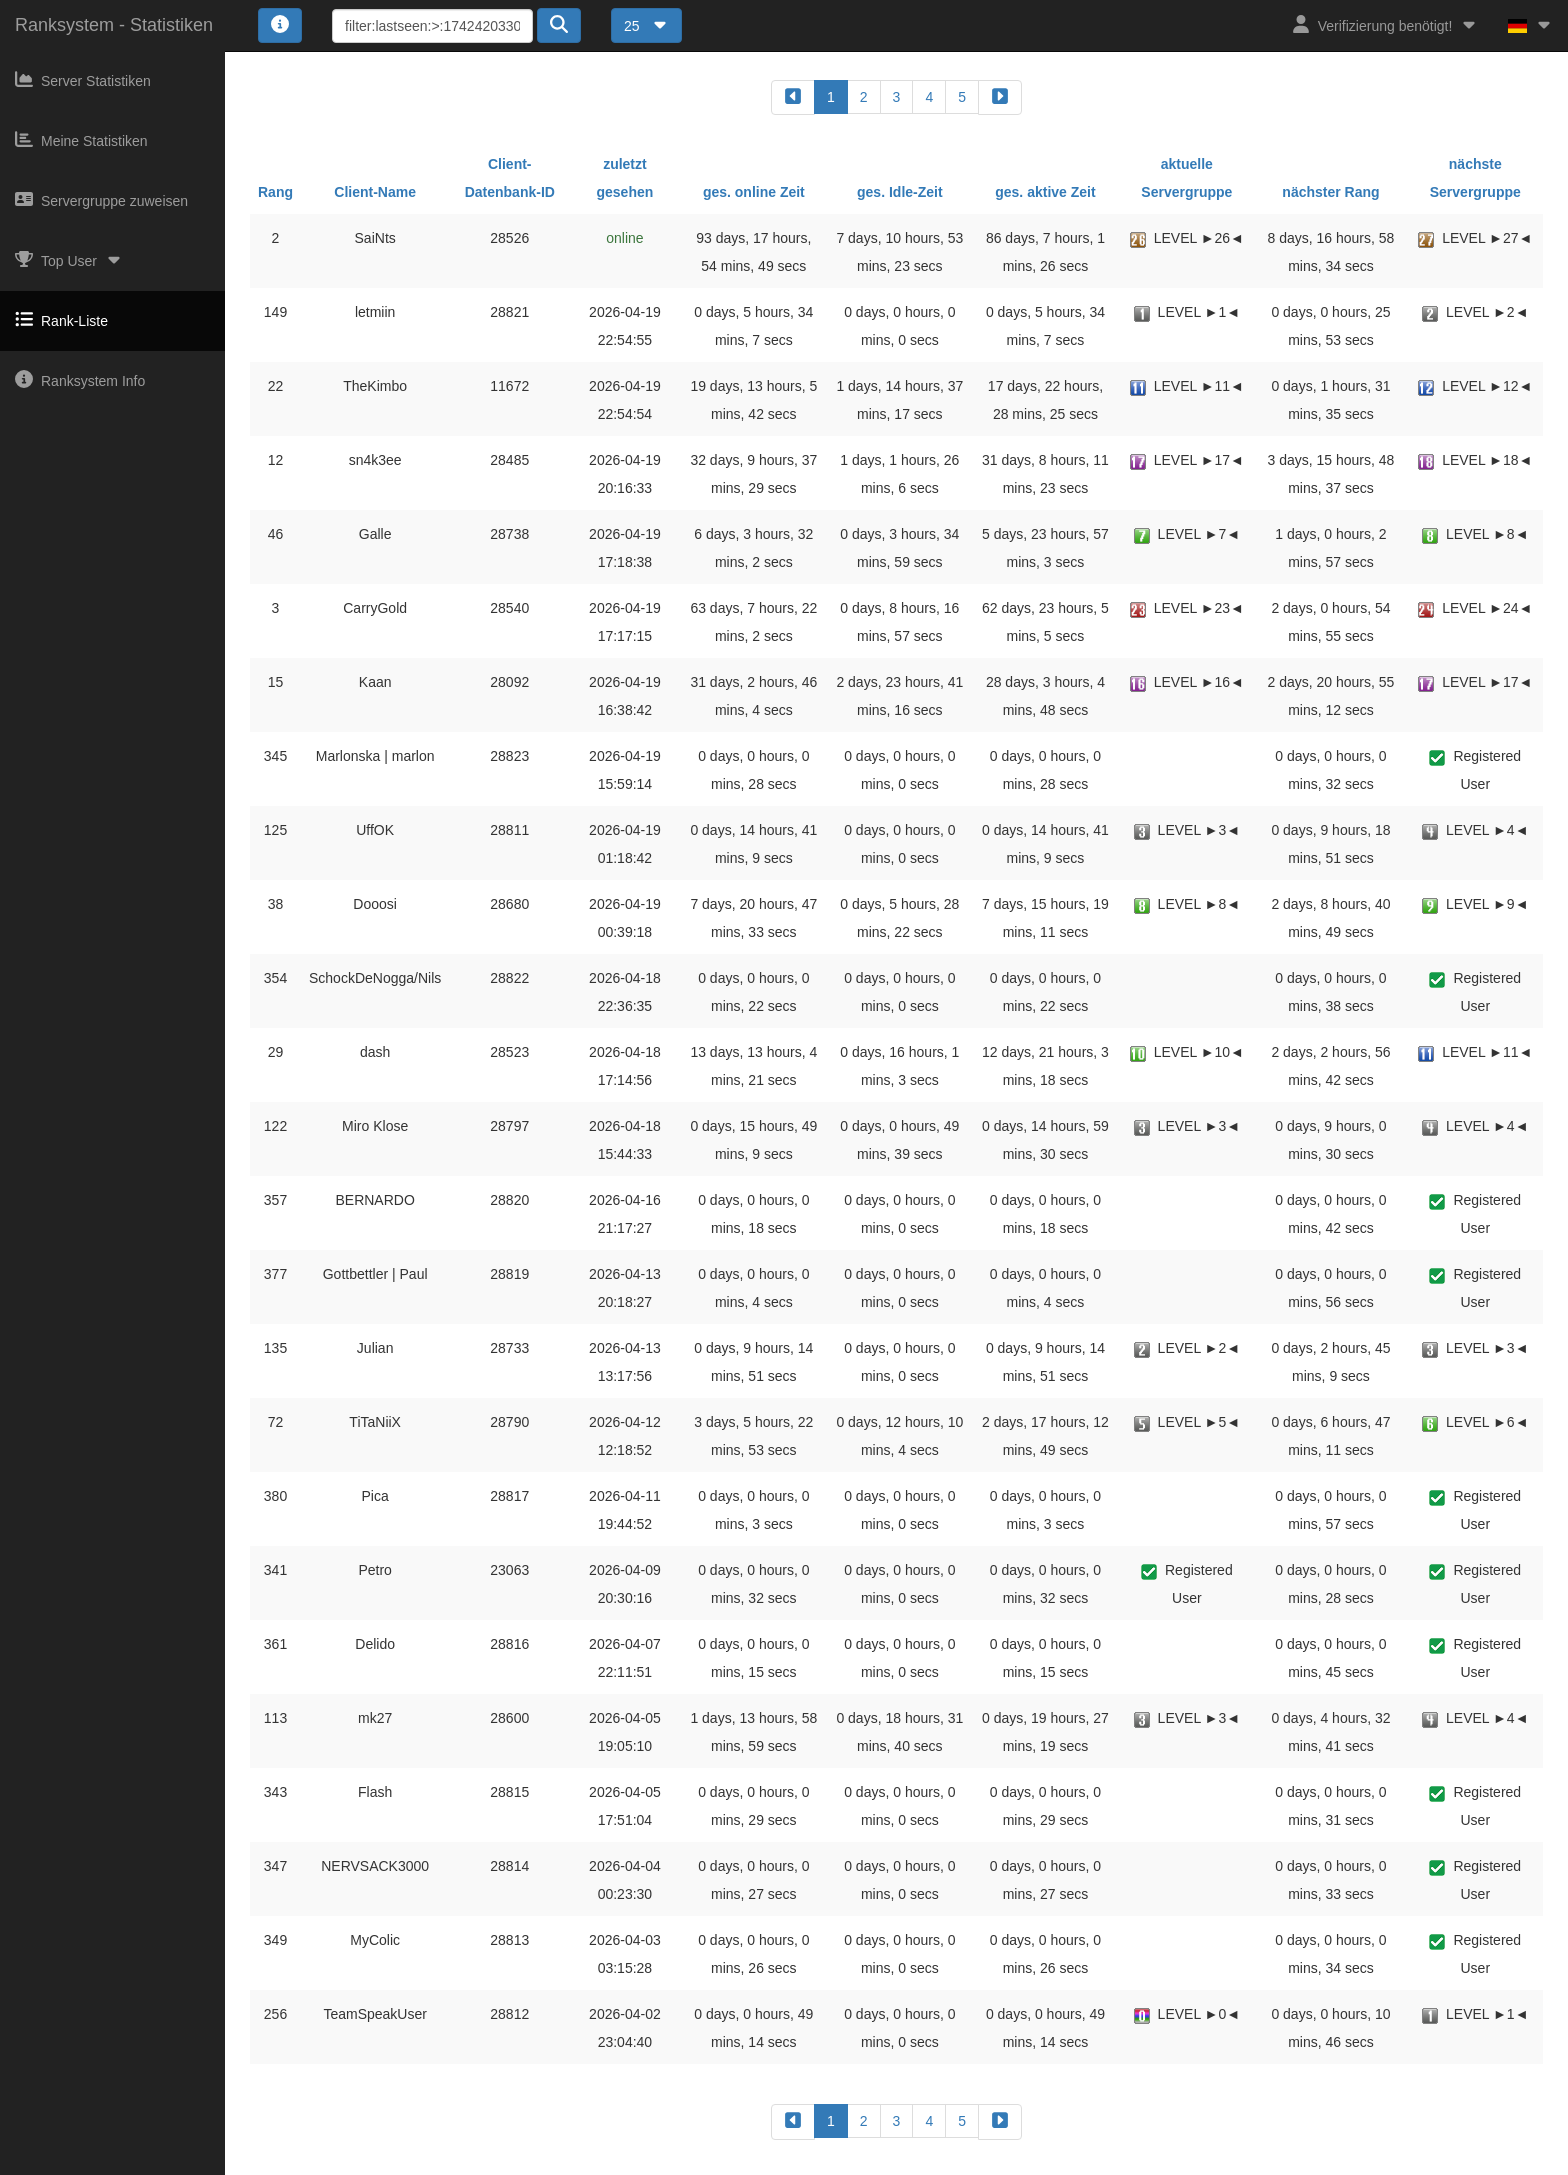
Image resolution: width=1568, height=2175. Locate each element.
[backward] (793, 97)
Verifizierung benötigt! (1385, 24)
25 (646, 26)
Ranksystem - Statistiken (114, 25)
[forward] (1000, 97)
